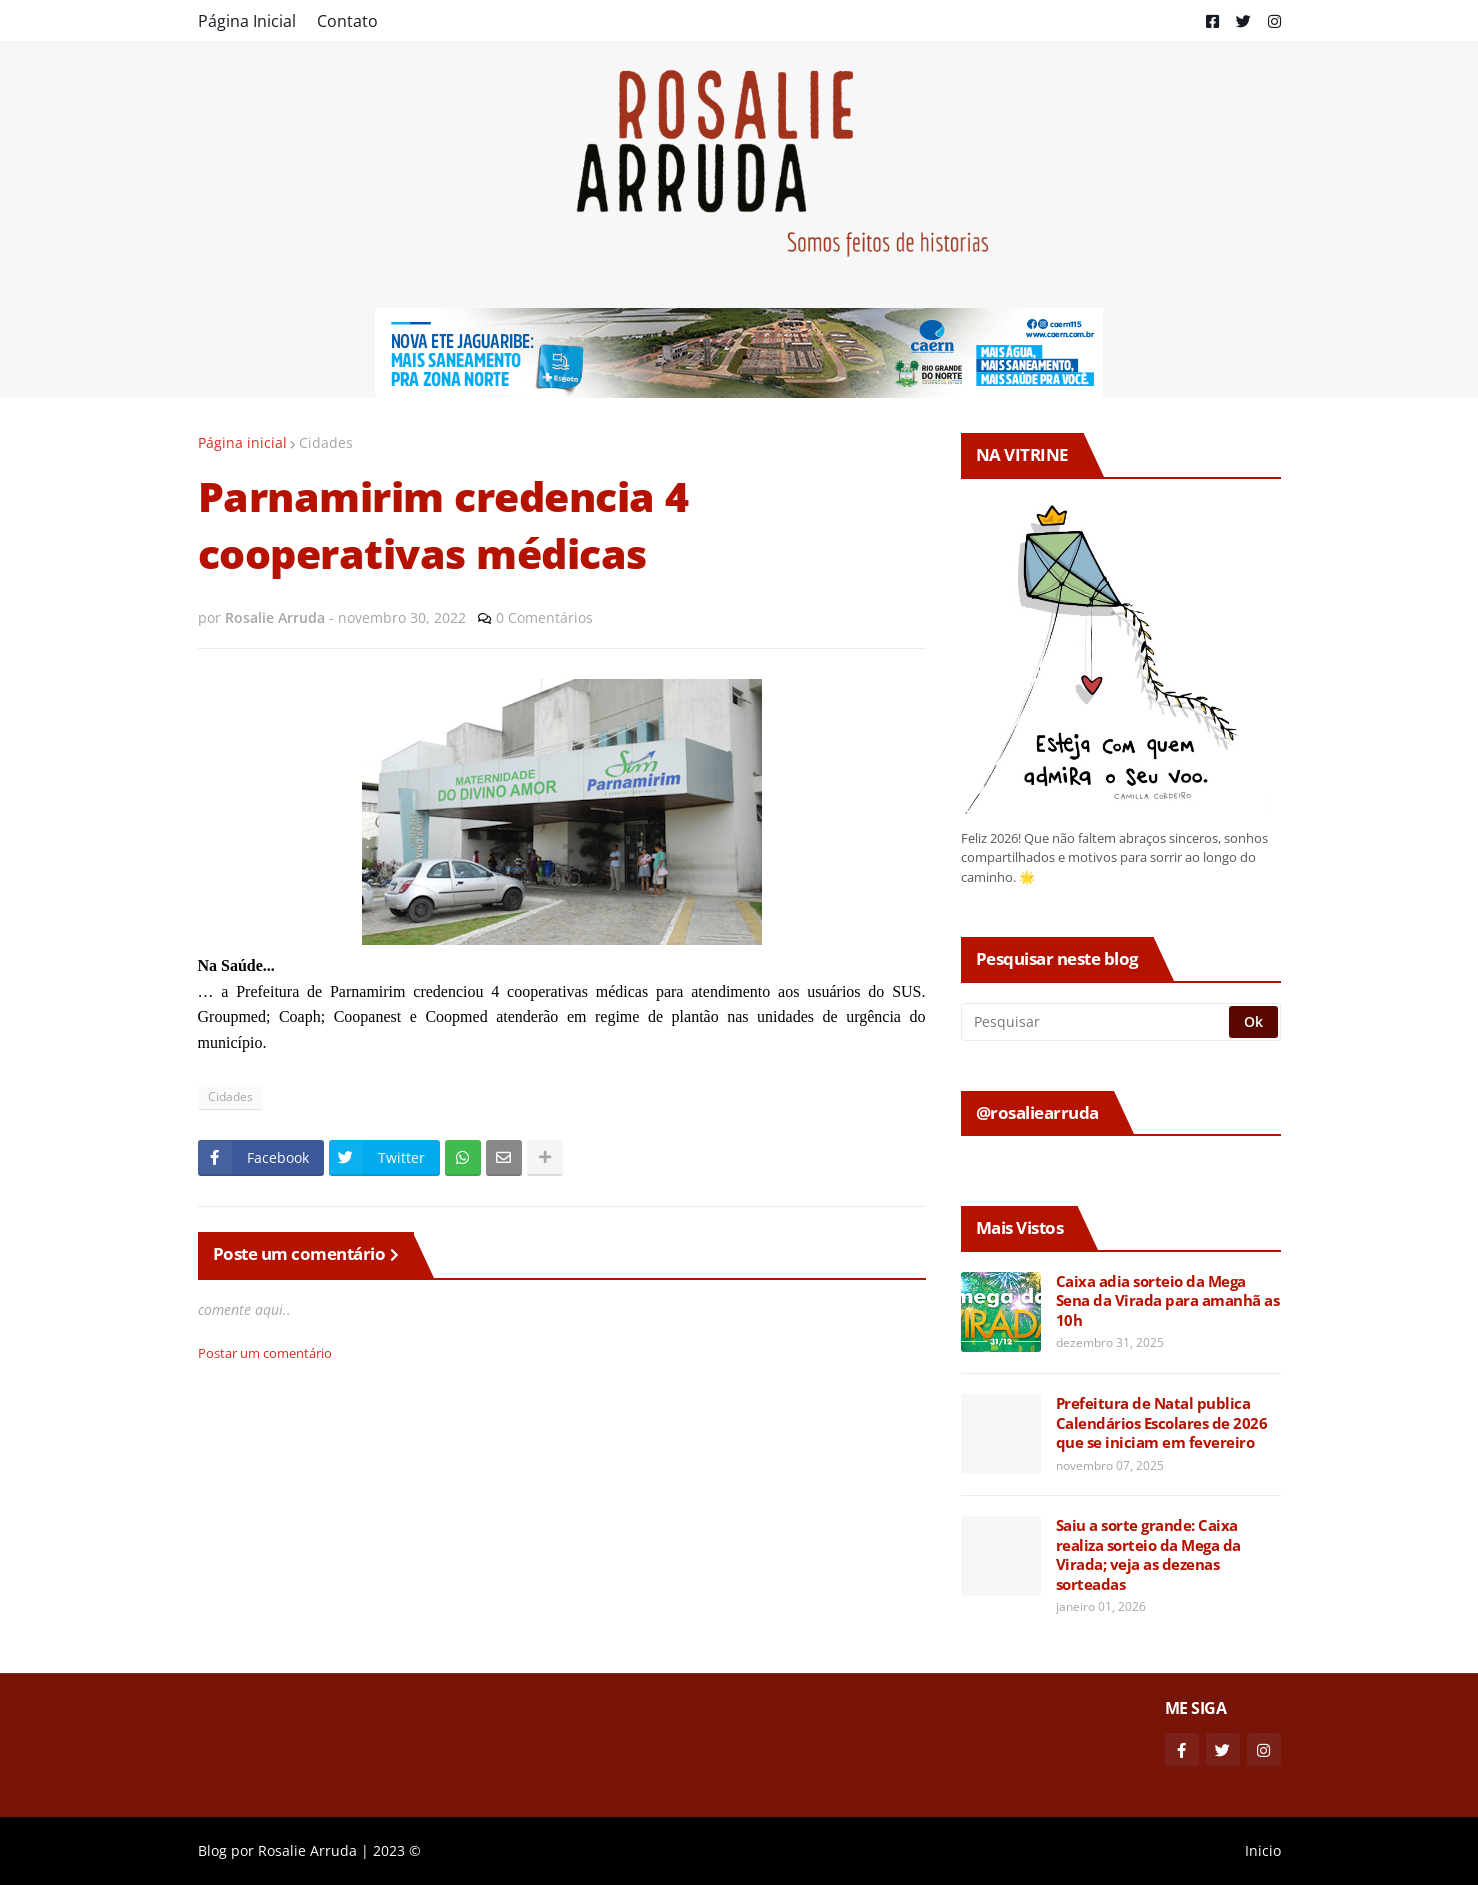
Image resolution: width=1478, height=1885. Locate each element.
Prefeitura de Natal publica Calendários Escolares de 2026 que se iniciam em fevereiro (1162, 1423)
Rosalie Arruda (307, 1850)
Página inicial (242, 442)
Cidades (326, 442)
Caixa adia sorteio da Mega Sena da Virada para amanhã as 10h (1168, 1301)
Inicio (1263, 1850)
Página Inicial (247, 21)
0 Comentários (544, 617)
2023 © (397, 1850)
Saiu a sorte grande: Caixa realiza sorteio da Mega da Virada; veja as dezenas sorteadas (1148, 1555)
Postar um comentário (265, 1353)
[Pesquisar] (1096, 1022)
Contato (347, 21)
